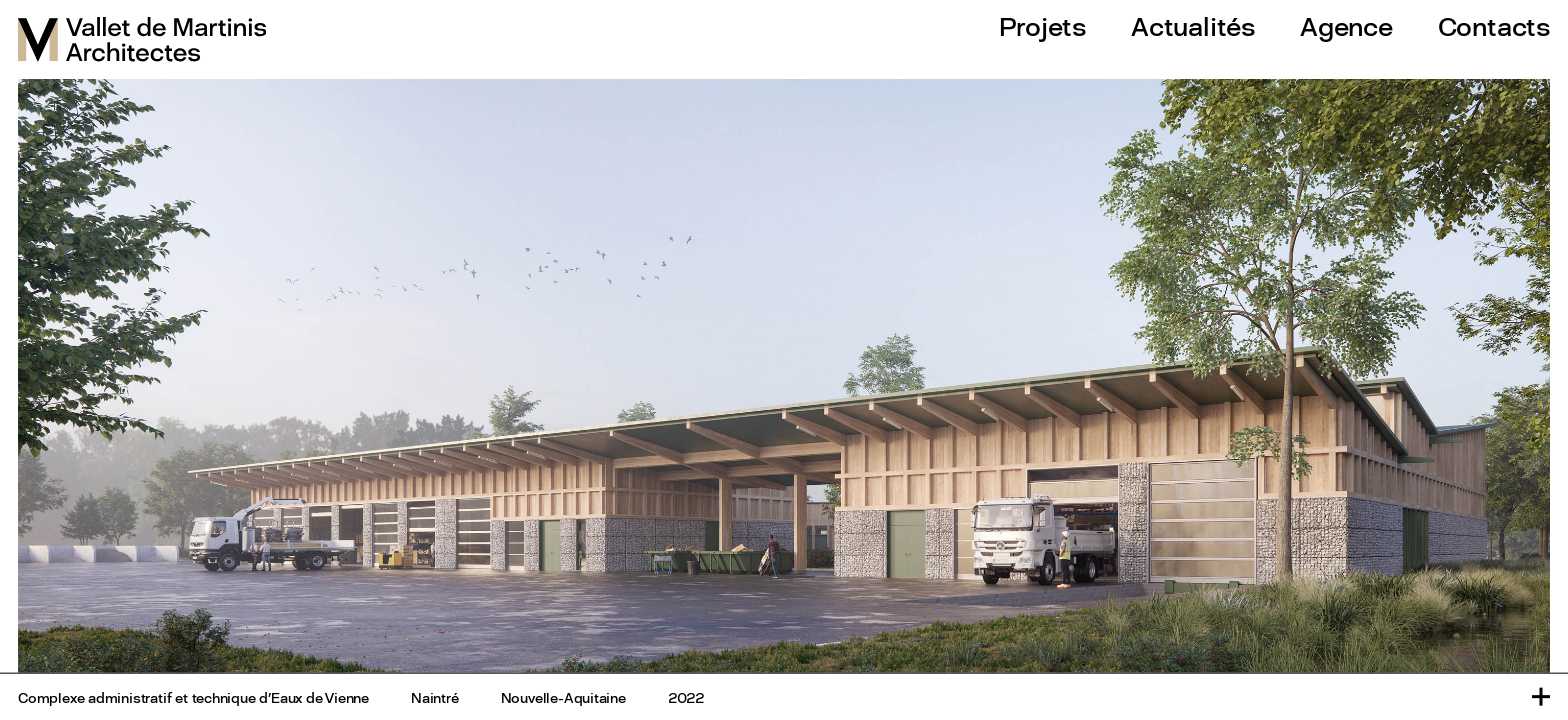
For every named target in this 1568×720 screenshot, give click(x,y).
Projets (1042, 26)
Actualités (1193, 26)
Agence (1346, 26)
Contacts (1494, 26)
